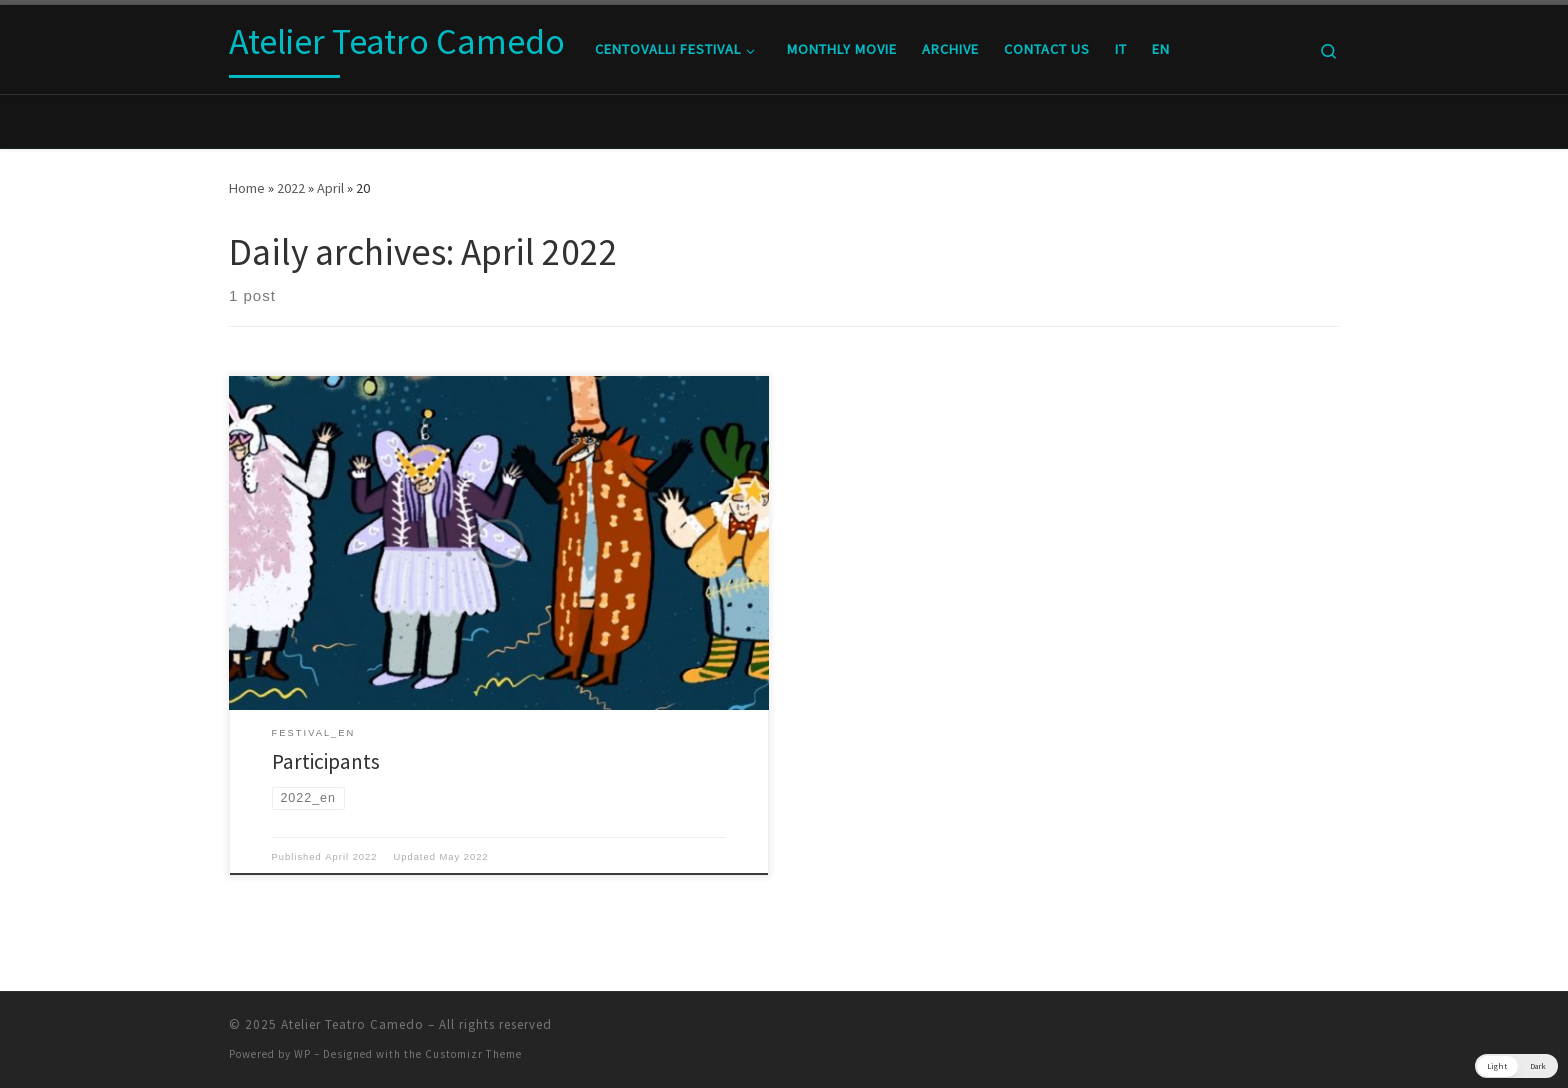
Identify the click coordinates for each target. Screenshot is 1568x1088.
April (330, 188)
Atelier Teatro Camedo (352, 1024)
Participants (326, 761)
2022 (291, 188)
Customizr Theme (473, 1054)
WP (302, 1054)
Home (247, 188)
